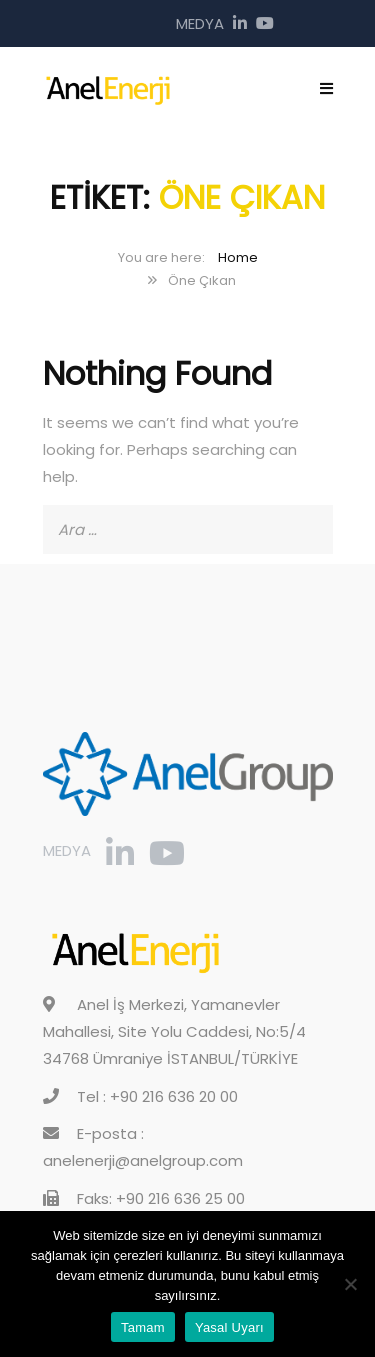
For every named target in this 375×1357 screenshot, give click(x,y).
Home (238, 257)
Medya (200, 23)
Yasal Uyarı (229, 1327)
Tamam (143, 1327)
